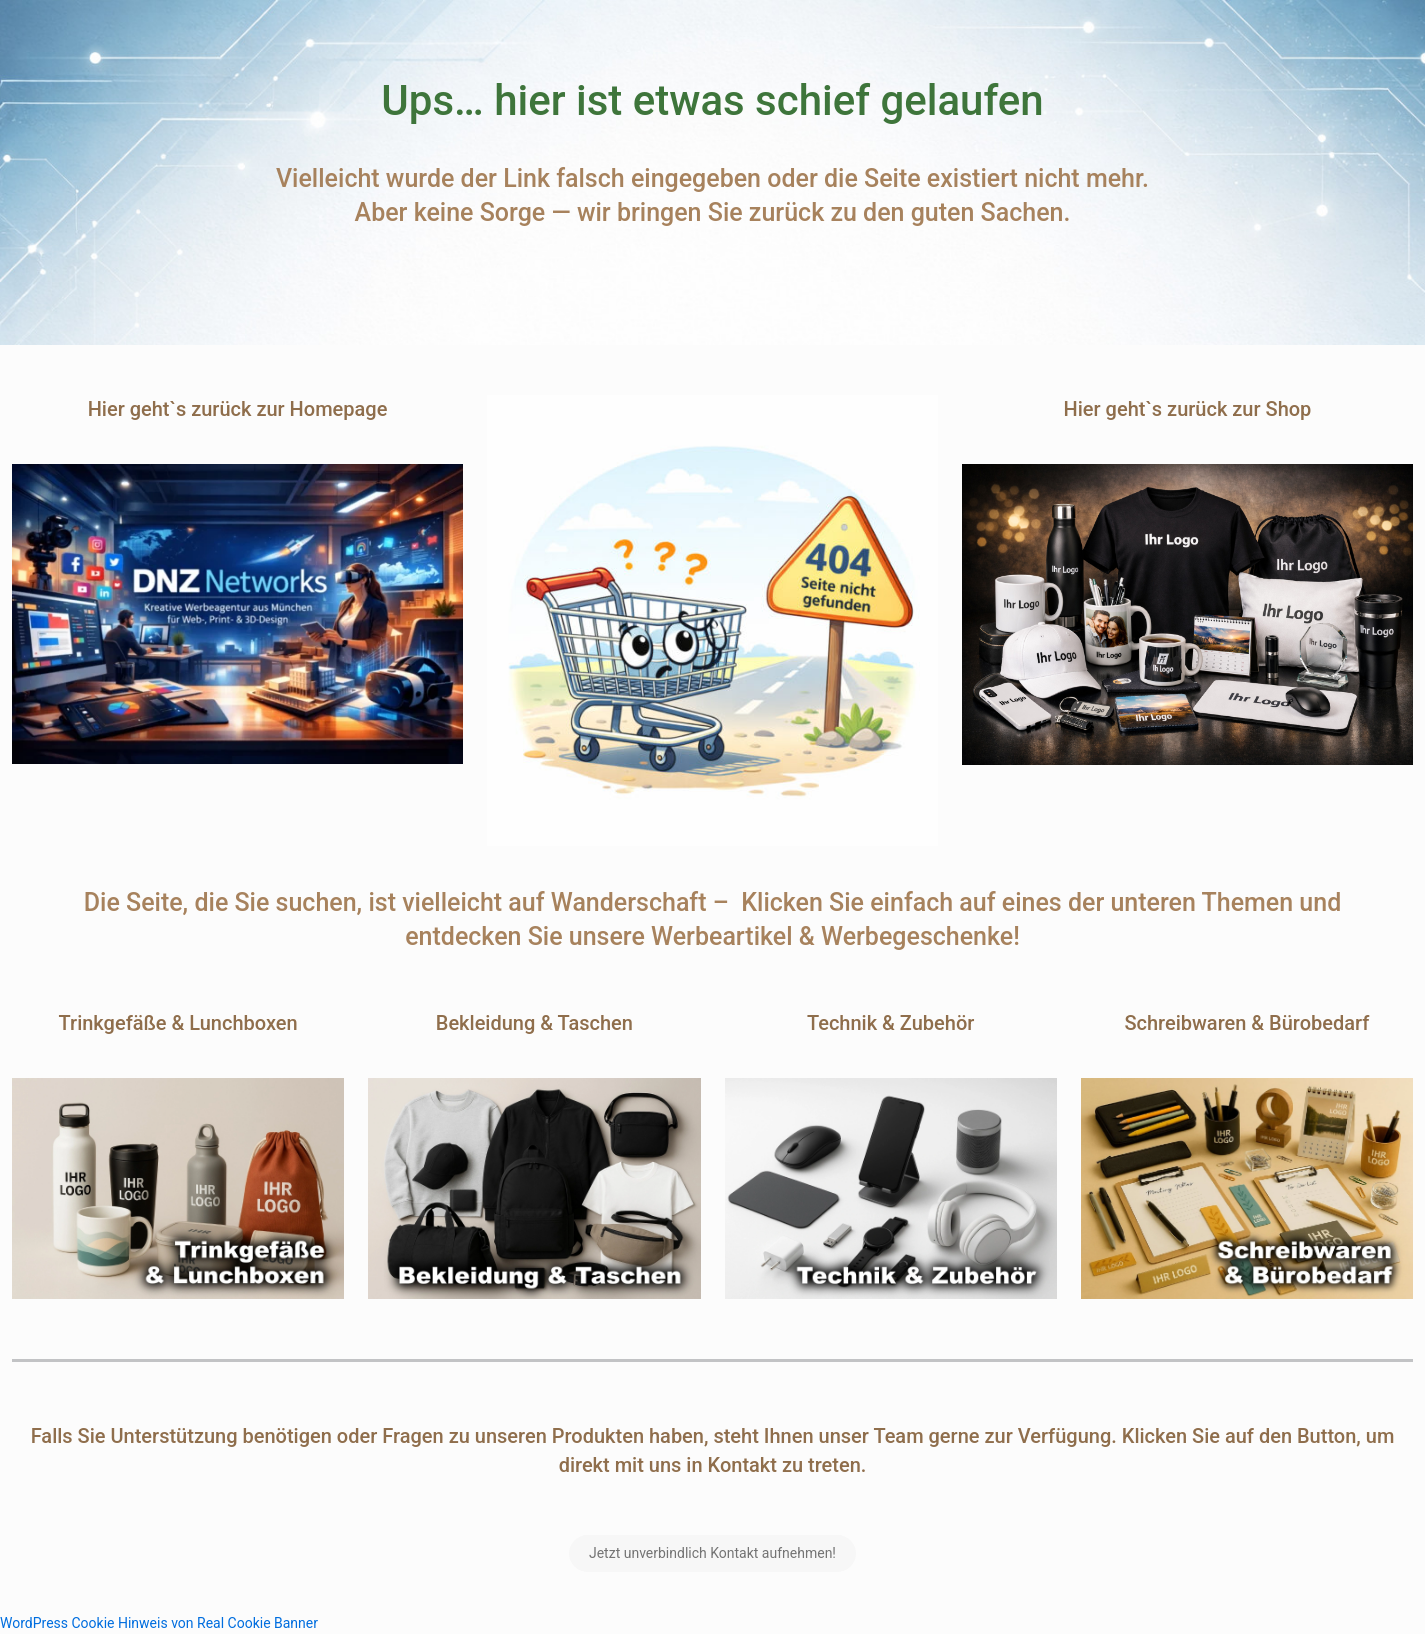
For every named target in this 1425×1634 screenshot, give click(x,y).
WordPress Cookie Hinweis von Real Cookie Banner (159, 1623)
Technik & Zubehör (890, 1023)
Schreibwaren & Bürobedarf (1246, 1023)
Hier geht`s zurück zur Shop (1188, 409)
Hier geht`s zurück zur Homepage (238, 409)
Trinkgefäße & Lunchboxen (178, 1023)
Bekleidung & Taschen (534, 1023)
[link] (237, 614)
